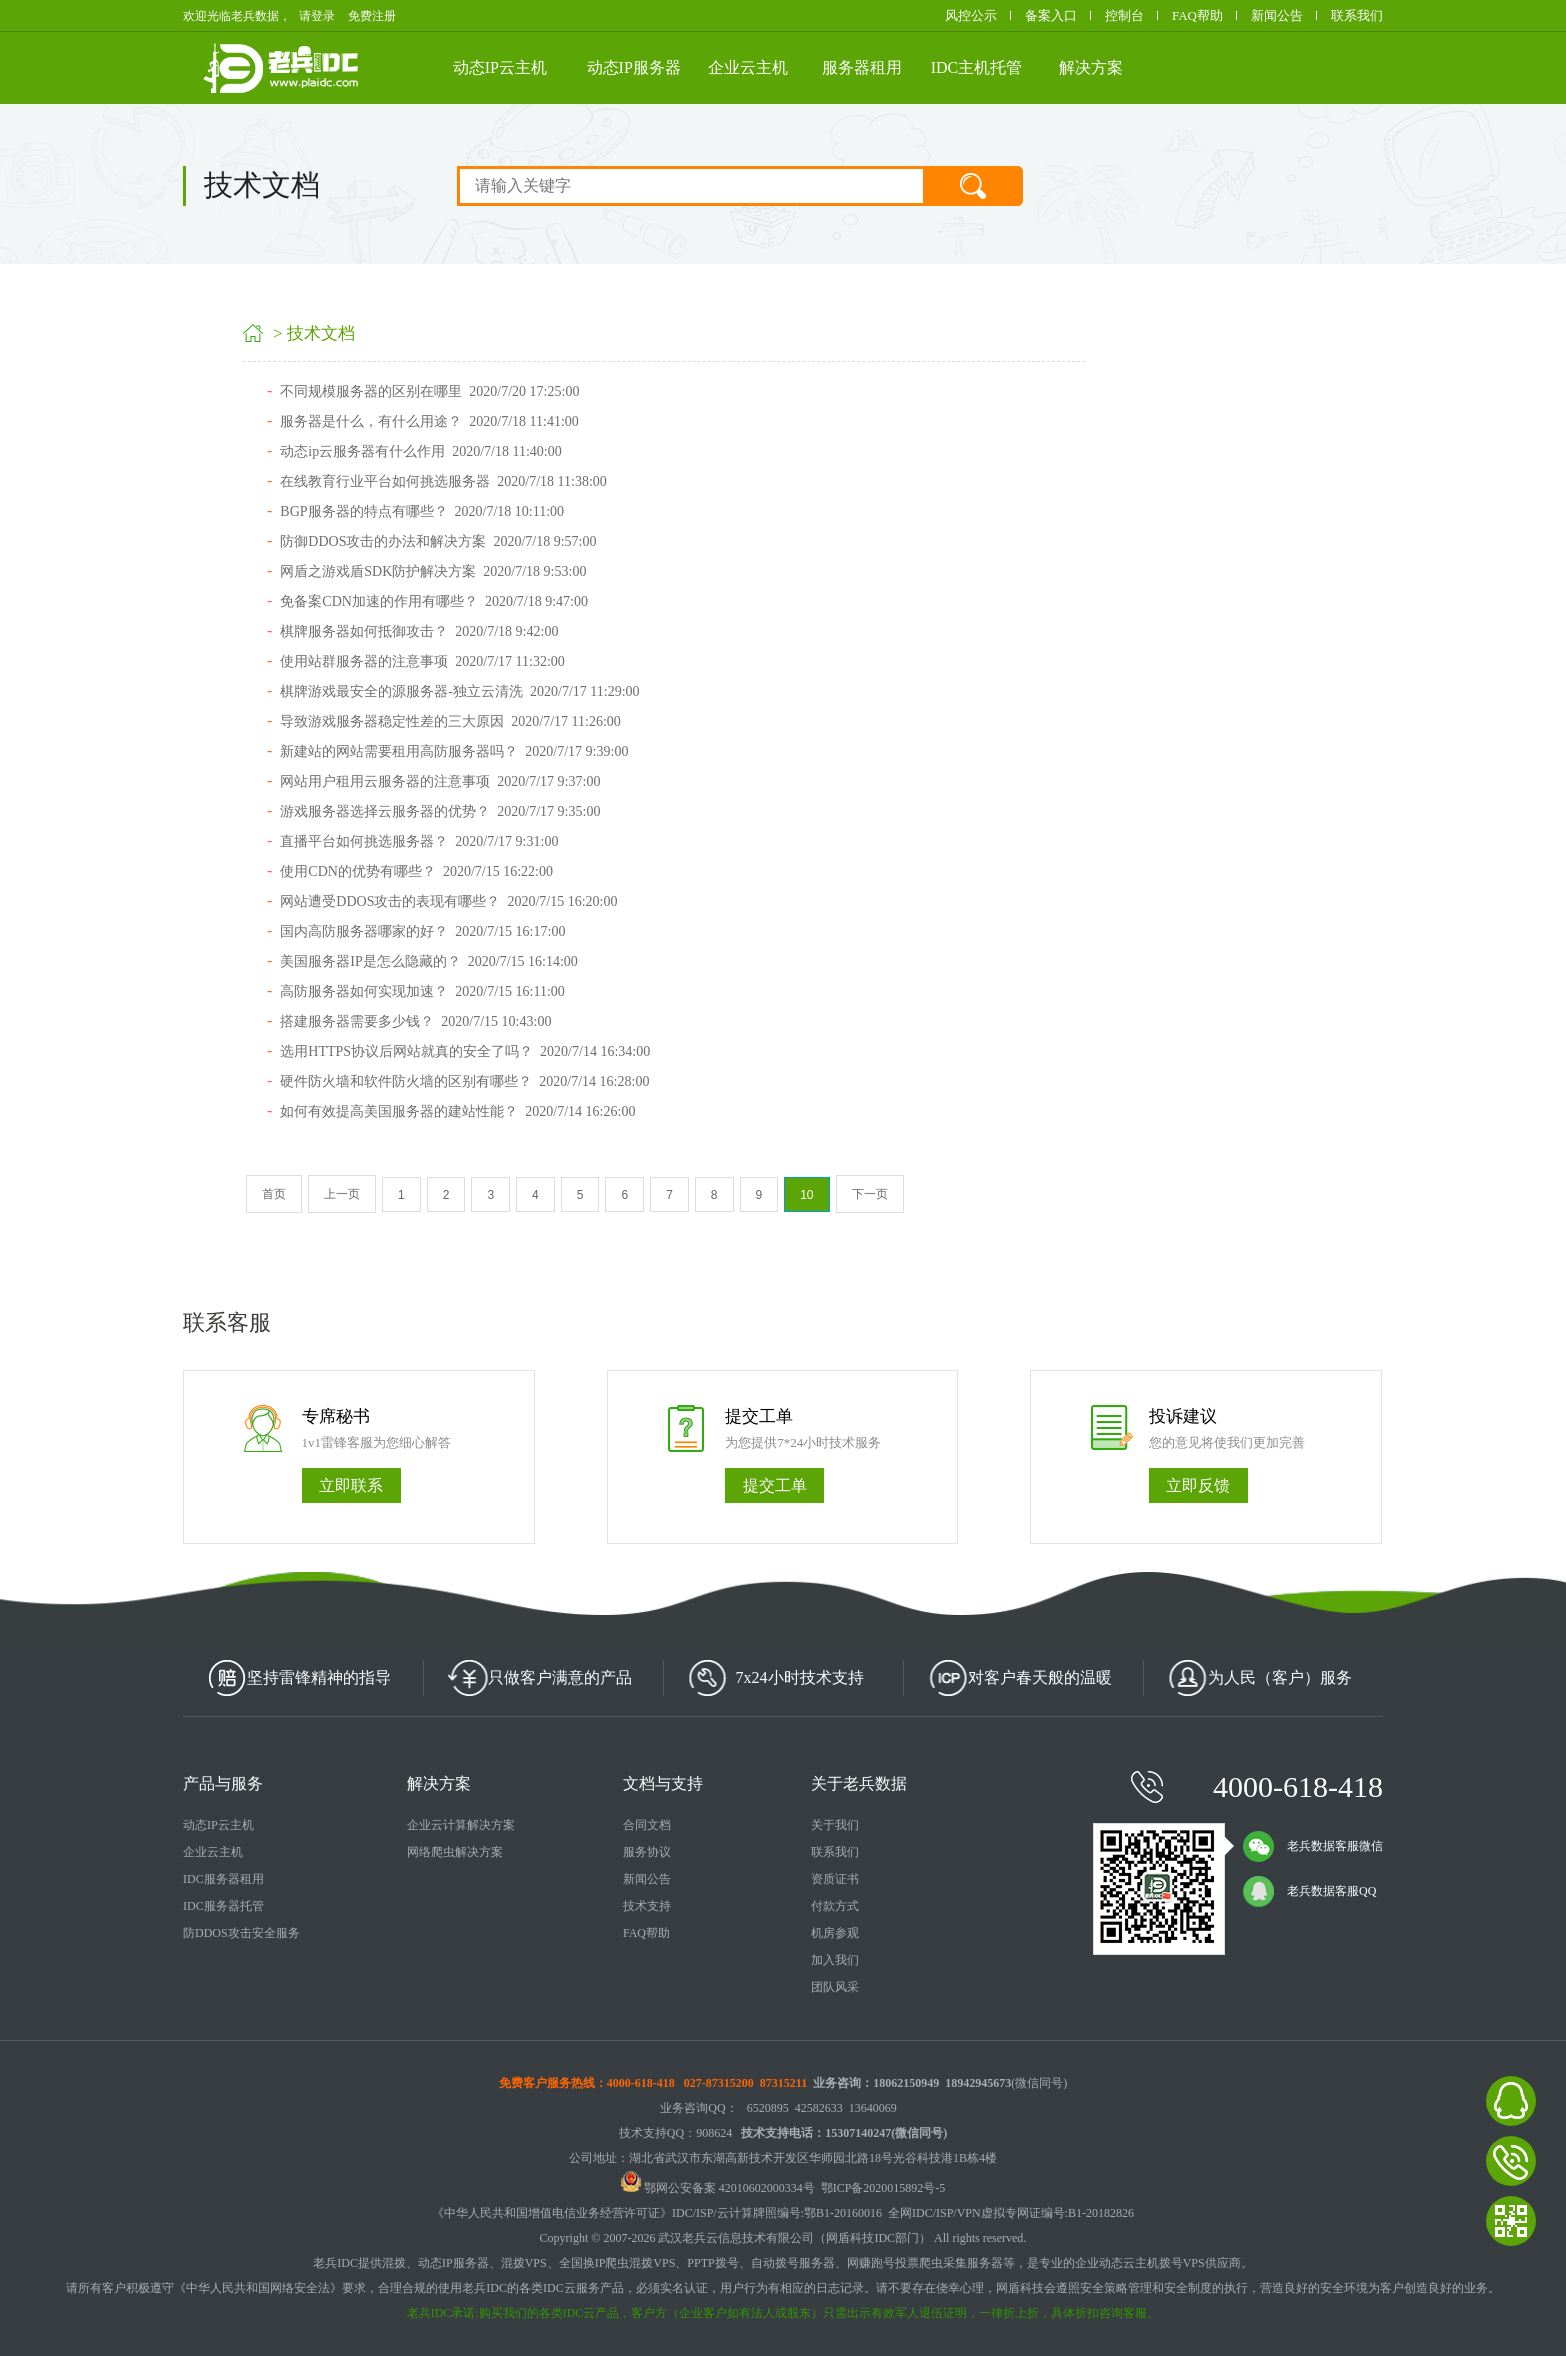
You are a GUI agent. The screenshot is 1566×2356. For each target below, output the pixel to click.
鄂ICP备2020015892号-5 (883, 2188)
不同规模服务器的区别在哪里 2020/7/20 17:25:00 (429, 391)
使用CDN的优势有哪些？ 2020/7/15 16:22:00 (416, 871)
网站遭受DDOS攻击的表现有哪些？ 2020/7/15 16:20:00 (448, 901)
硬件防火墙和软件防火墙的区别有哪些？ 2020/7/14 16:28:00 (464, 1081)
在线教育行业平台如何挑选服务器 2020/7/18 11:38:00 (443, 481)
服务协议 (647, 1852)
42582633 (819, 2108)
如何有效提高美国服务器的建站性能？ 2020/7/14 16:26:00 (457, 1111)
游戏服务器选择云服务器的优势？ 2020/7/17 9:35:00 (440, 811)
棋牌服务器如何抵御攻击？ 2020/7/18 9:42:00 (419, 631)
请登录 (317, 16)
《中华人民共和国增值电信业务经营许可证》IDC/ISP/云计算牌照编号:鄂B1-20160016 (657, 2213)
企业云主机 (748, 67)
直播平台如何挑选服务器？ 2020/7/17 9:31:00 (419, 841)
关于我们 (835, 1825)
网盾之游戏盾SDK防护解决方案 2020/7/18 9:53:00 (433, 571)
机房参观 (835, 1933)
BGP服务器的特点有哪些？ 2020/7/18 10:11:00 (422, 511)
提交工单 (775, 1485)
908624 (714, 2133)
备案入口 (1051, 15)
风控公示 (971, 15)
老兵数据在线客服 (1511, 2101)
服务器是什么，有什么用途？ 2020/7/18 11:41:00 (429, 421)
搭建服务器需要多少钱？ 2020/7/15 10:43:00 (415, 1021)
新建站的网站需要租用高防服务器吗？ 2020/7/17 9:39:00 (454, 751)
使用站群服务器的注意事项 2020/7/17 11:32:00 (422, 661)
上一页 (342, 1194)
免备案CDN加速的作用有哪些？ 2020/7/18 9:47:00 (434, 601)
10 (806, 1195)
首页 (274, 1194)
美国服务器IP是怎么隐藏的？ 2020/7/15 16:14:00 (429, 961)
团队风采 (835, 1987)
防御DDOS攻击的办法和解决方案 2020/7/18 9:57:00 (438, 541)
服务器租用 (862, 67)
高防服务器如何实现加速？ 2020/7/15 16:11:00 (422, 991)
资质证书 (835, 1879)
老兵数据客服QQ (1309, 1891)
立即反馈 (1198, 1485)
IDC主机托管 (977, 67)
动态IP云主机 (500, 67)
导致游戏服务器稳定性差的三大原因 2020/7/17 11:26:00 (450, 721)
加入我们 (835, 1960)
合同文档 (647, 1825)
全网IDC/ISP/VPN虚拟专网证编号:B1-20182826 (1011, 2213)
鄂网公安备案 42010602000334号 (718, 2188)
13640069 (873, 2108)
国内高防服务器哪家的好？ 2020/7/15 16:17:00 (422, 931)
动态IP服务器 (634, 67)
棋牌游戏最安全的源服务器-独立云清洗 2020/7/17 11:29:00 (459, 691)
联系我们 (1357, 15)
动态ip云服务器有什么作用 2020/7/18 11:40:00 (420, 451)
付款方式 (835, 1906)
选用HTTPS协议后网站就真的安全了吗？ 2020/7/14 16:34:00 (465, 1051)
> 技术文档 (316, 333)
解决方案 (1091, 67)
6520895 (768, 2108)
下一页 (870, 1194)
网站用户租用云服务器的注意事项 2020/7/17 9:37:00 (440, 781)
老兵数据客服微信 (1313, 1846)
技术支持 (647, 1906)
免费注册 (372, 16)
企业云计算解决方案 (461, 1825)
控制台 (1124, 15)
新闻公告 (1277, 15)
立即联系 (351, 1485)
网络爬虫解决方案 (455, 1852)
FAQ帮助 (1197, 15)
